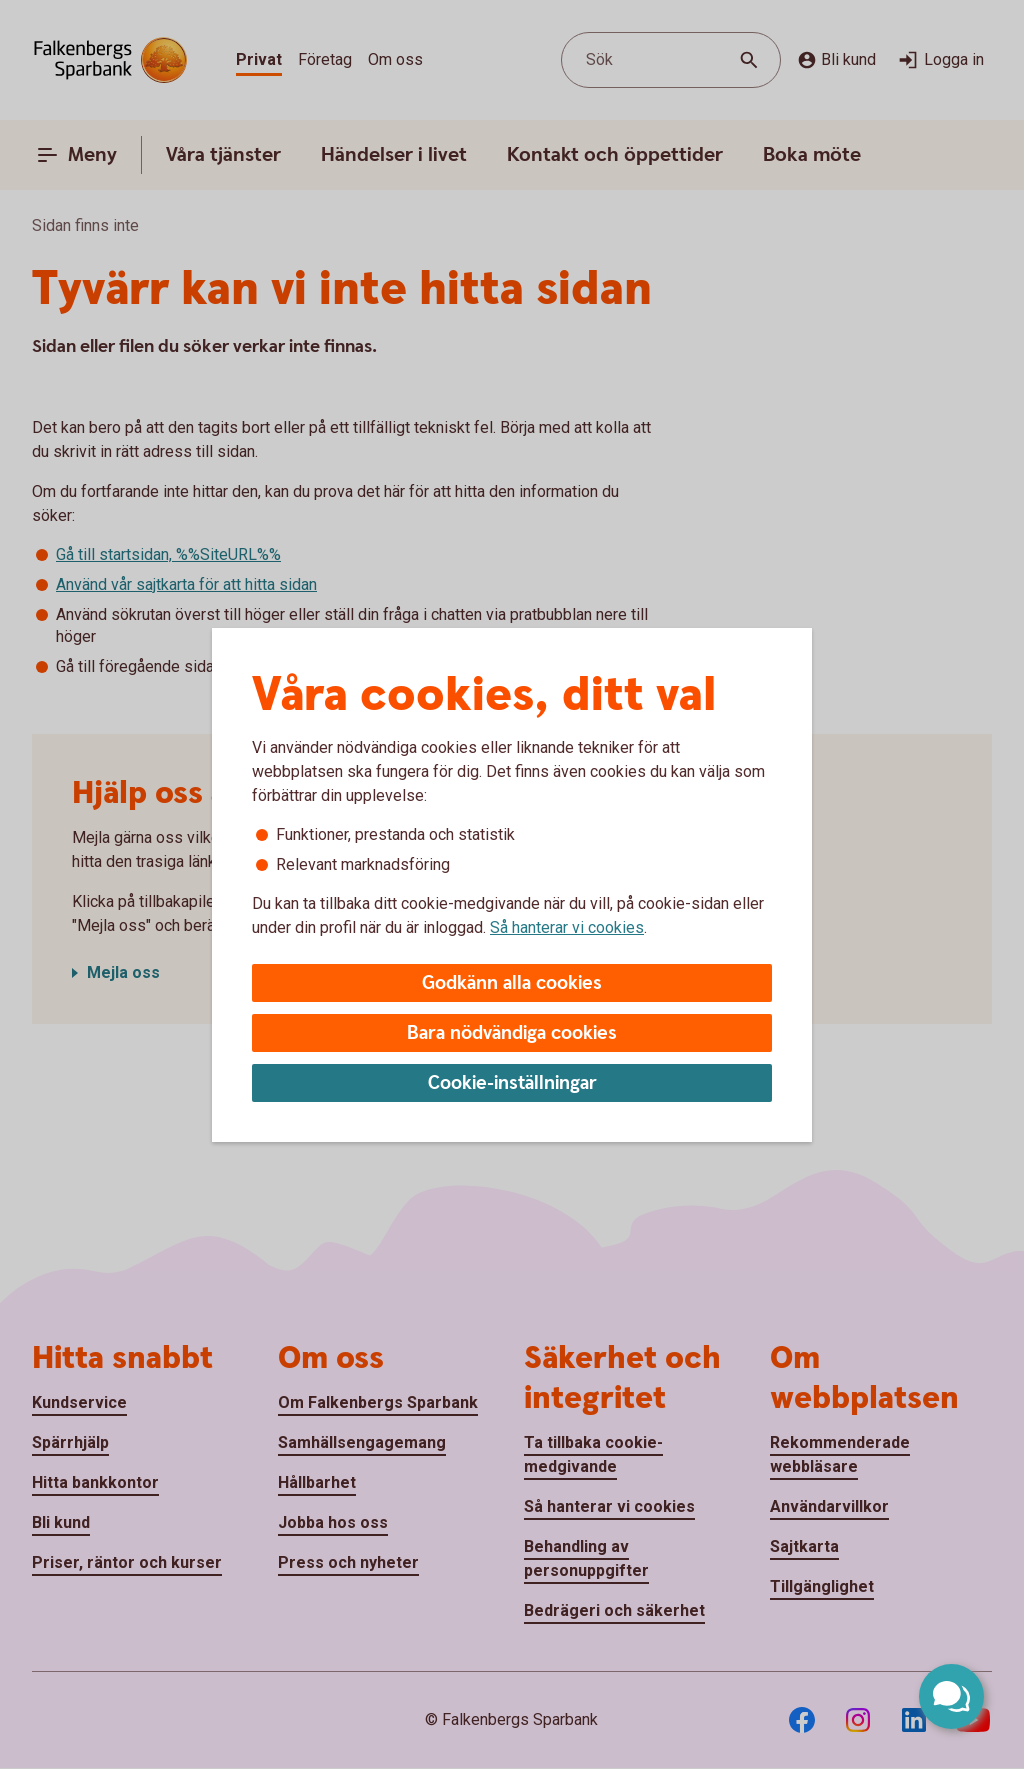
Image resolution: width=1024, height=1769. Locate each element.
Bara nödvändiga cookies (512, 1033)
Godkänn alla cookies (512, 983)
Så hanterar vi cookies (567, 927)
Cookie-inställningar (512, 1083)
